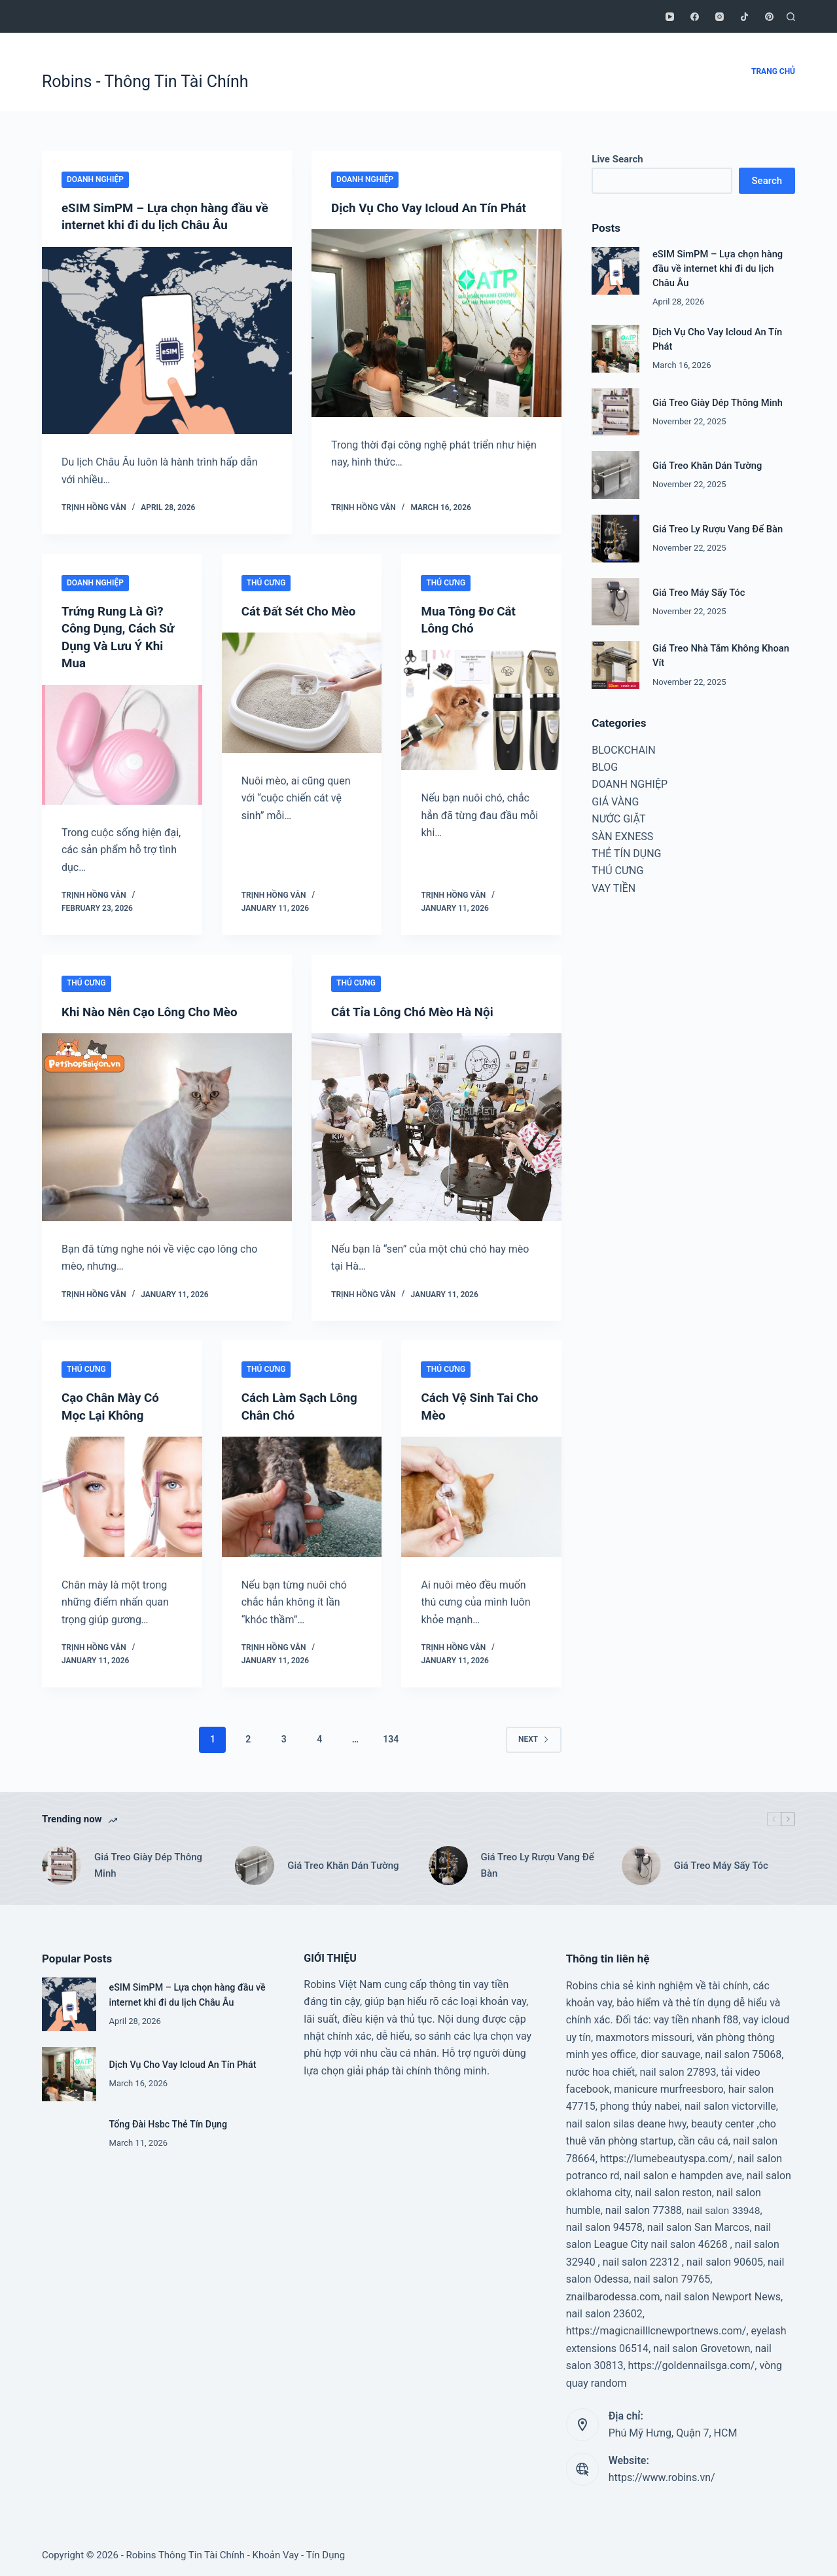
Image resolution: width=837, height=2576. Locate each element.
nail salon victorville (730, 2104)
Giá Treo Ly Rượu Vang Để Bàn (717, 529)
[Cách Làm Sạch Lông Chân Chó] (302, 1495)
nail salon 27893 (677, 2070)
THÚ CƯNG (266, 582)
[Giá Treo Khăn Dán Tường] (615, 475)
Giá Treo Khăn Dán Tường (707, 465)
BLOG (605, 767)
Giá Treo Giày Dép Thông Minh (717, 403)
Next (533, 1736)
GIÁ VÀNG (615, 802)
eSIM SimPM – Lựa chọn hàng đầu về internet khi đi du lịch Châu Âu (717, 268)
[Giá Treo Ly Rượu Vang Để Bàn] (615, 538)
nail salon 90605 (724, 2260)
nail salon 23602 (604, 2312)
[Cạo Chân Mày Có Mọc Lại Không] (122, 1495)
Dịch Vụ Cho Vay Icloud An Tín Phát (435, 207)
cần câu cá (703, 2139)
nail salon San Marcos (698, 2225)
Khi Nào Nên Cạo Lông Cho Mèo (155, 1010)
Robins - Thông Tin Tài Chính (145, 81)
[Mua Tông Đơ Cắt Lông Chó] (481, 709)
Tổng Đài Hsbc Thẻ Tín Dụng (170, 2122)
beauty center (723, 2122)
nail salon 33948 (723, 2208)
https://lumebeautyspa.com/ (666, 2156)
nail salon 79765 (671, 2277)
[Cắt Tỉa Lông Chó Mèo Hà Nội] (436, 1126)
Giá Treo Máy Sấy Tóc (698, 592)
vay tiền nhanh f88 (696, 2018)
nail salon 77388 (643, 2208)
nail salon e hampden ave (683, 2173)
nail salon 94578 (604, 2225)
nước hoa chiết (600, 2070)
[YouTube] (670, 16)
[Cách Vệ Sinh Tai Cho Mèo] (481, 1495)
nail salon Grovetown (701, 2346)
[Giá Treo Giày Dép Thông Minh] (615, 412)
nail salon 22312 (641, 2260)
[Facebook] (694, 16)
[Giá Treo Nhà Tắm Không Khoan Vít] (615, 665)
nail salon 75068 (743, 2052)
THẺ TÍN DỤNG (626, 853)
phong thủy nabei (640, 2104)
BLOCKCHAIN (623, 750)
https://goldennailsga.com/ (691, 2363)
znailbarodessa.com (613, 2295)
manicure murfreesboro (668, 2087)
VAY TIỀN (613, 888)
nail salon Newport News (723, 2295)
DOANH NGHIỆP (95, 179)
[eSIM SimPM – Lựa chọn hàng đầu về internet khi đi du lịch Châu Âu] (167, 340)
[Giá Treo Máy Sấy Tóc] (615, 602)
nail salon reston (673, 2190)
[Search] (791, 16)
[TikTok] (744, 16)
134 (391, 1736)
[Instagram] (719, 16)
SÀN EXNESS (622, 836)
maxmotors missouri (644, 2035)
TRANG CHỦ (773, 71)
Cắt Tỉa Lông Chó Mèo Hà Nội (417, 1010)
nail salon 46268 (689, 2242)
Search (767, 181)
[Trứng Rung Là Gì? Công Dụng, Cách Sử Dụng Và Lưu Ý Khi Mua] (122, 743)
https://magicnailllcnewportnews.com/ (656, 2329)
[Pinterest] (769, 16)
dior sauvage (670, 2052)
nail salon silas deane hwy (626, 2122)
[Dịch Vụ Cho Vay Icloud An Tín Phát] (436, 323)
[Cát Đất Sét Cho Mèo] (302, 709)
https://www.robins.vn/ (662, 2475)
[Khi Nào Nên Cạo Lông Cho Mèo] (167, 1126)
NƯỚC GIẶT (618, 819)
